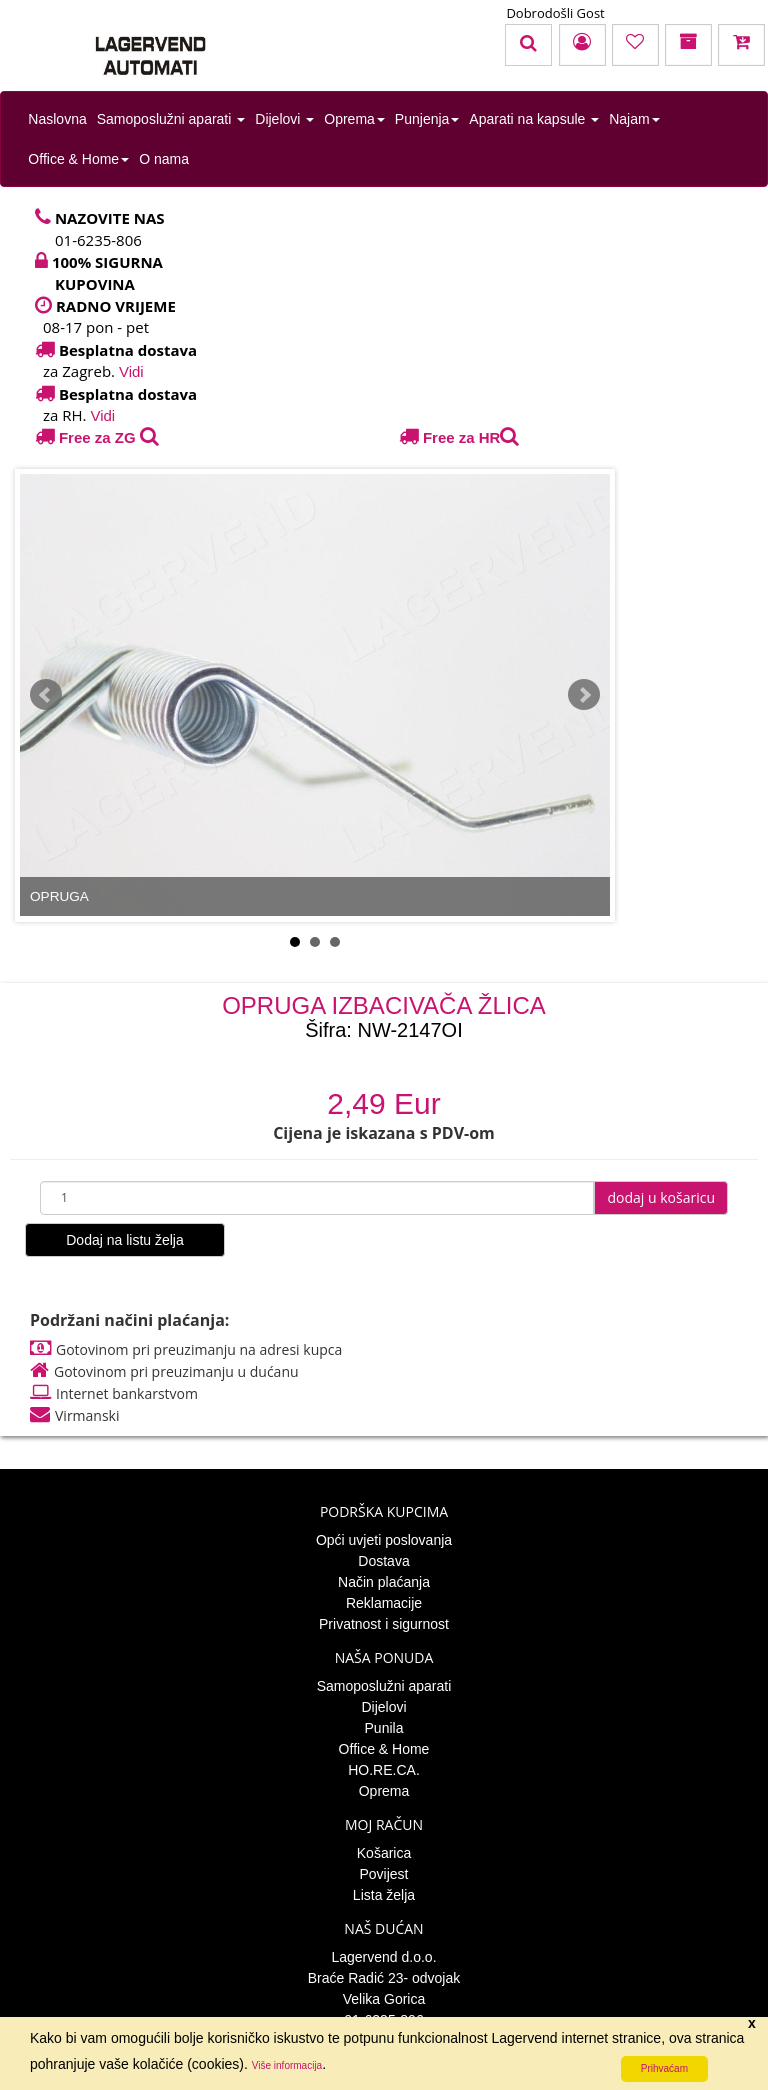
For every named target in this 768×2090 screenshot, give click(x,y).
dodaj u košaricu (661, 1197)
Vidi (131, 371)
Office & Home (78, 159)
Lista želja (384, 1895)
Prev (46, 695)
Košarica (384, 1853)
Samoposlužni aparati (171, 119)
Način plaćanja (384, 1582)
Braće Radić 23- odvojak (384, 1978)
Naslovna (57, 119)
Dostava (383, 1561)
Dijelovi (284, 119)
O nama (164, 159)
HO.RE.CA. (384, 1770)
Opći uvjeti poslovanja (384, 1540)
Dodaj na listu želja (125, 1240)
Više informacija (287, 2065)
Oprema (354, 119)
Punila (384, 1728)
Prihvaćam (664, 2068)
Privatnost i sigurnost (384, 1624)
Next (584, 695)
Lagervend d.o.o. (383, 1957)
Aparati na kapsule (534, 119)
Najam (634, 119)
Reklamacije (384, 1603)
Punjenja (427, 119)
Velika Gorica (384, 1999)
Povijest (383, 1874)
